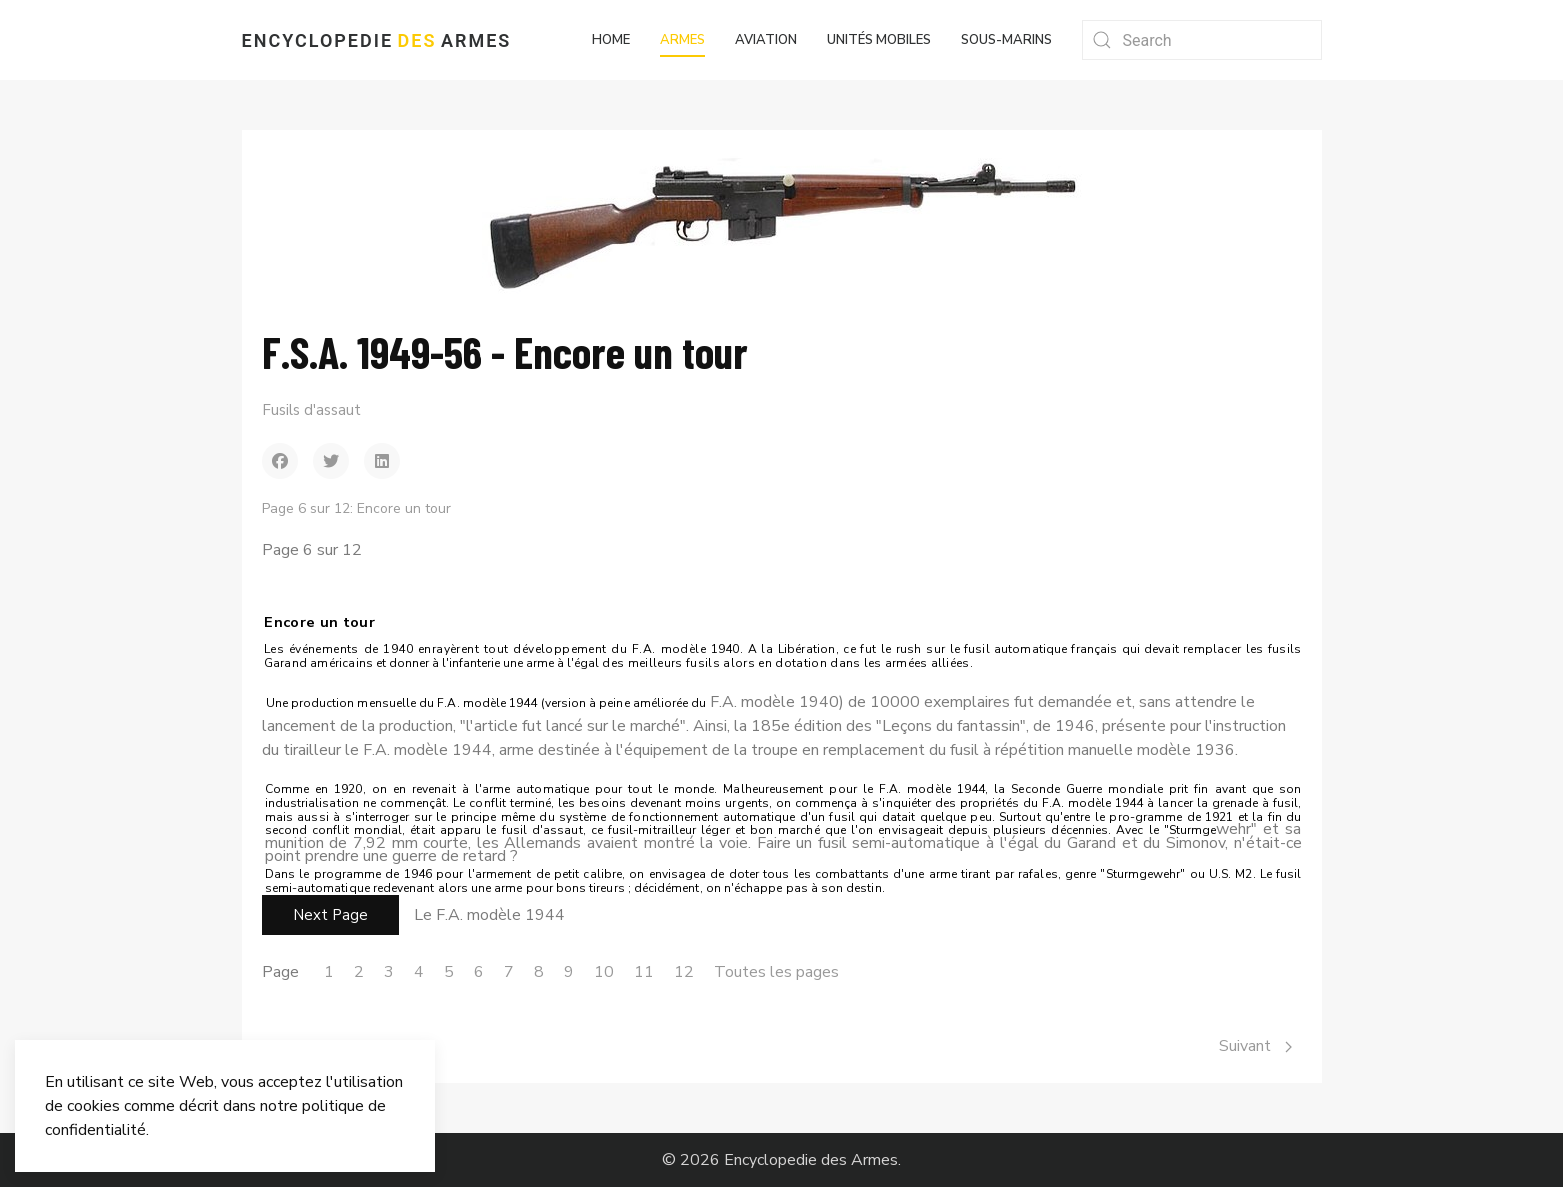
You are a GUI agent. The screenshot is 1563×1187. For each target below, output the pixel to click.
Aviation (766, 40)
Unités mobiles (879, 40)
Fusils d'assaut (311, 410)
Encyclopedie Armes (377, 40)
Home (611, 40)
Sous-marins (1006, 40)
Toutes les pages (776, 972)
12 (684, 972)
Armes (682, 40)
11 (644, 972)
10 (604, 972)
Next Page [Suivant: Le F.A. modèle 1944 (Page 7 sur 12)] (330, 915)
